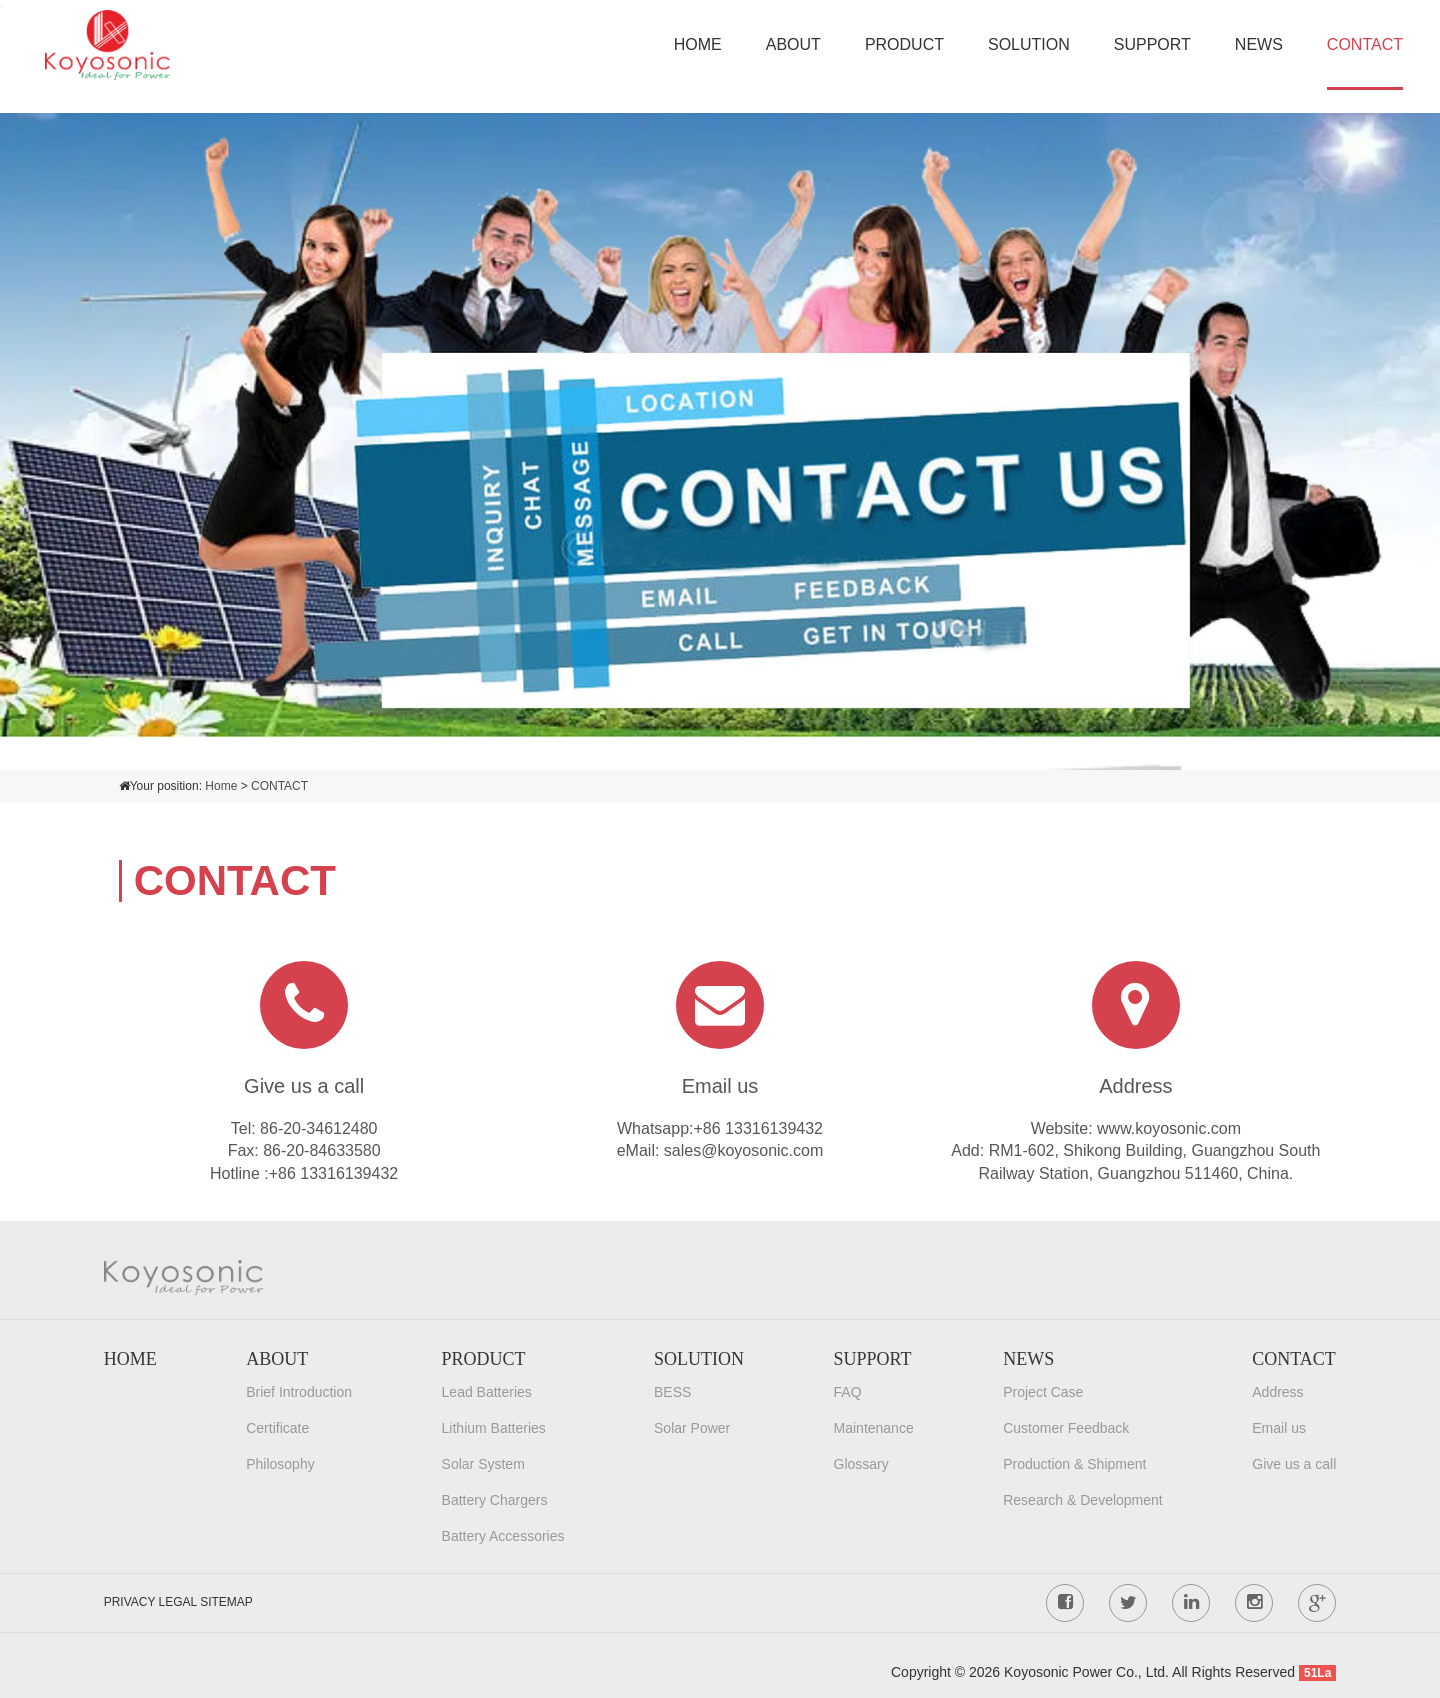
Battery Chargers (495, 1500)
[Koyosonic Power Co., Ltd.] (107, 43)
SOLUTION (1029, 44)
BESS (672, 1392)
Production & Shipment (1074, 1464)
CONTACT (1365, 44)
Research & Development (1083, 1500)
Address (1277, 1392)
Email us (1279, 1428)
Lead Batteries (487, 1392)
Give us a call (1294, 1464)
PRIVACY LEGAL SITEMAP (178, 1602)
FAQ (848, 1392)
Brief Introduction (299, 1392)
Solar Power (692, 1428)
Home (221, 786)
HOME (698, 44)
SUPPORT (1152, 44)
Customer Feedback (1066, 1428)
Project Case (1043, 1392)
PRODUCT (904, 44)
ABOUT (793, 44)
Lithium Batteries (494, 1428)
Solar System (483, 1464)
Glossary (861, 1464)
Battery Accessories (503, 1536)
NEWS (1259, 44)
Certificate (277, 1428)
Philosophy (280, 1464)
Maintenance (874, 1428)
